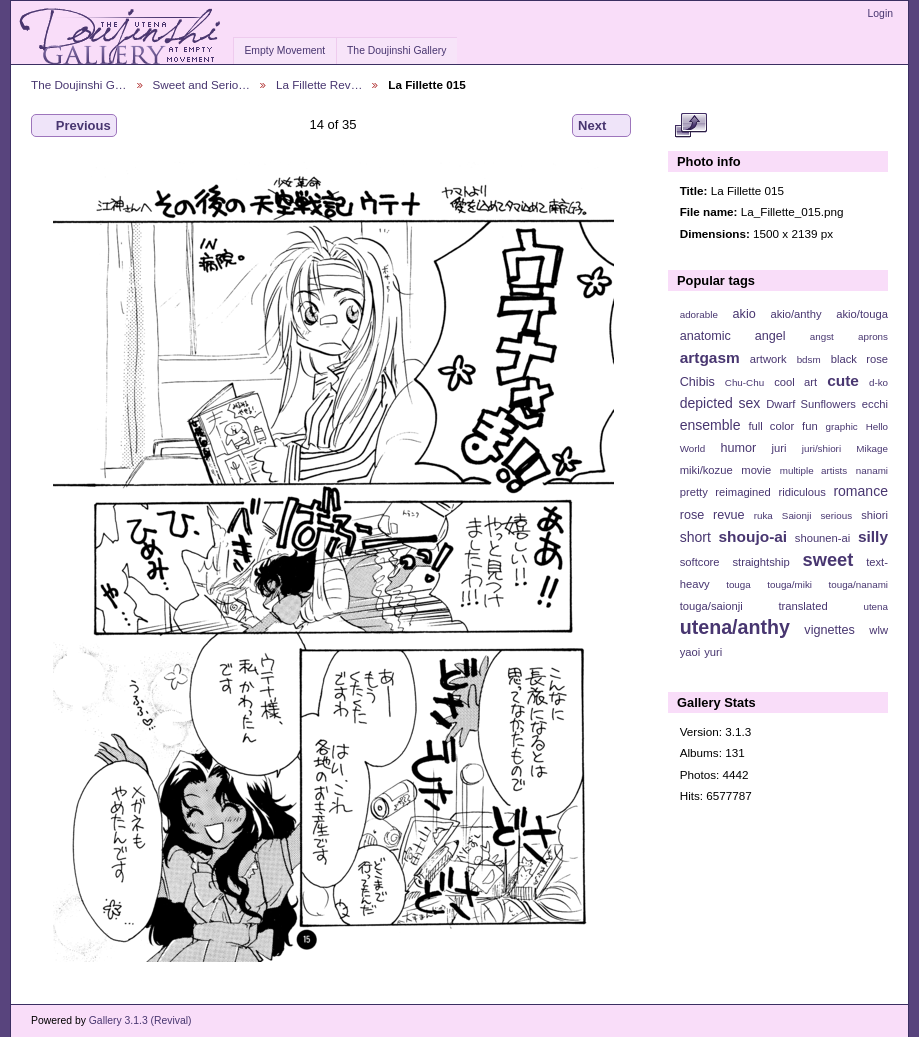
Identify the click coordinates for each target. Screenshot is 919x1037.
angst (822, 336)
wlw (878, 630)
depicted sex (720, 403)
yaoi (690, 652)
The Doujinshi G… (79, 84)
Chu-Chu (744, 382)
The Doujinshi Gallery (396, 50)
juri (779, 448)
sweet (828, 559)
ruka (763, 515)
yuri (713, 652)
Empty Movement (284, 50)
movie (756, 470)
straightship (760, 562)
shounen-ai (823, 538)
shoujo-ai (753, 536)
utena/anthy (735, 627)
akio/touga (862, 314)
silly (873, 536)
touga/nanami (858, 584)
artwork (768, 359)
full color (771, 426)
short (695, 537)
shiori (874, 515)
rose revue (712, 515)
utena (875, 606)
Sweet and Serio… (201, 84)
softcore (700, 562)
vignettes (829, 630)
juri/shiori (821, 448)
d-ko (878, 382)
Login (880, 13)
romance (860, 491)
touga (738, 584)
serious (836, 515)
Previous (74, 126)
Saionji (796, 515)
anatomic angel (733, 336)
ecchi (875, 404)
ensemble (710, 425)
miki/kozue (706, 470)
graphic (842, 426)
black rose (859, 359)
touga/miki (789, 584)
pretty (694, 492)
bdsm (809, 359)
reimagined (743, 492)
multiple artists (813, 470)
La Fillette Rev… (319, 84)
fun (810, 426)
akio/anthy (795, 314)
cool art (795, 382)
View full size (690, 126)
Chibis (697, 382)
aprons (873, 336)
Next (601, 126)
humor (738, 448)
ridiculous (801, 492)
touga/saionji (711, 606)
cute (843, 380)
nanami (872, 470)
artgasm (710, 357)
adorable (699, 314)
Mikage (872, 448)
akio (744, 314)
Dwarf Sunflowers (811, 404)
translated (802, 606)
